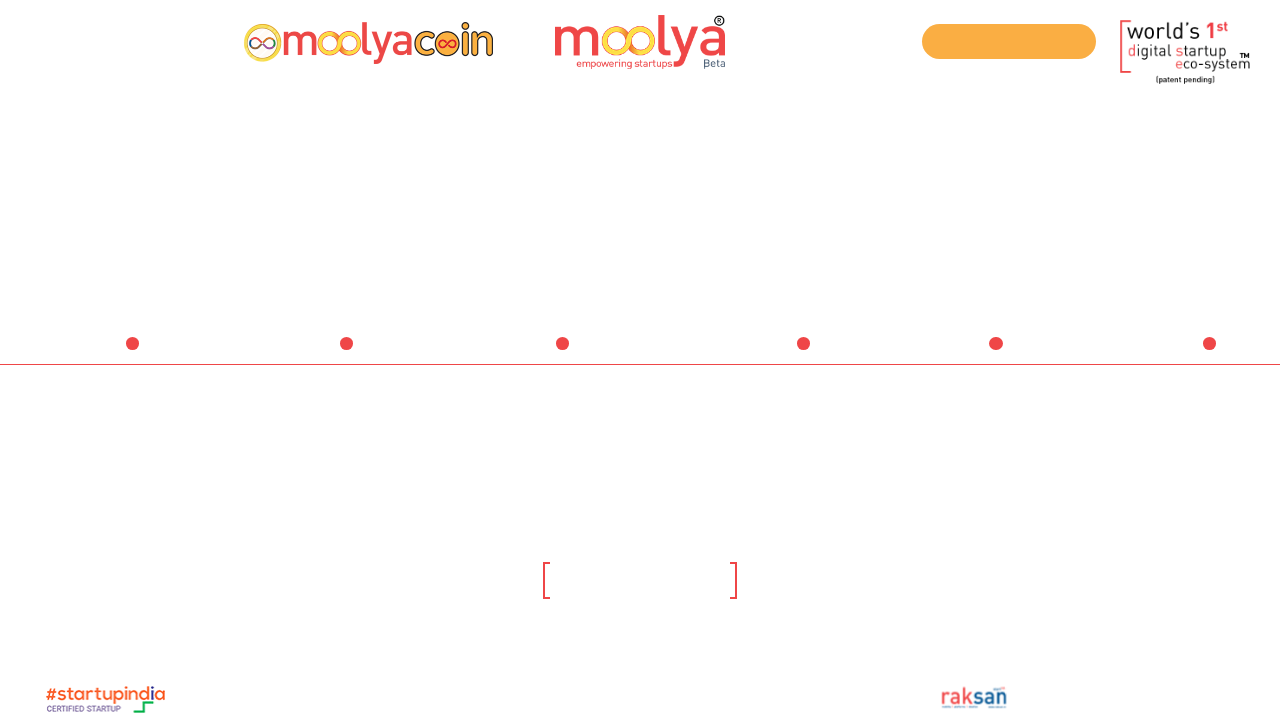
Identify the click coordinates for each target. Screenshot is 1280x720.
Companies (1165, 353)
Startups (311, 353)
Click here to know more (640, 582)
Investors (524, 353)
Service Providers (738, 353)
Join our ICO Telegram (1009, 42)
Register (68, 40)
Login (147, 40)
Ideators (98, 353)
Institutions (951, 353)
